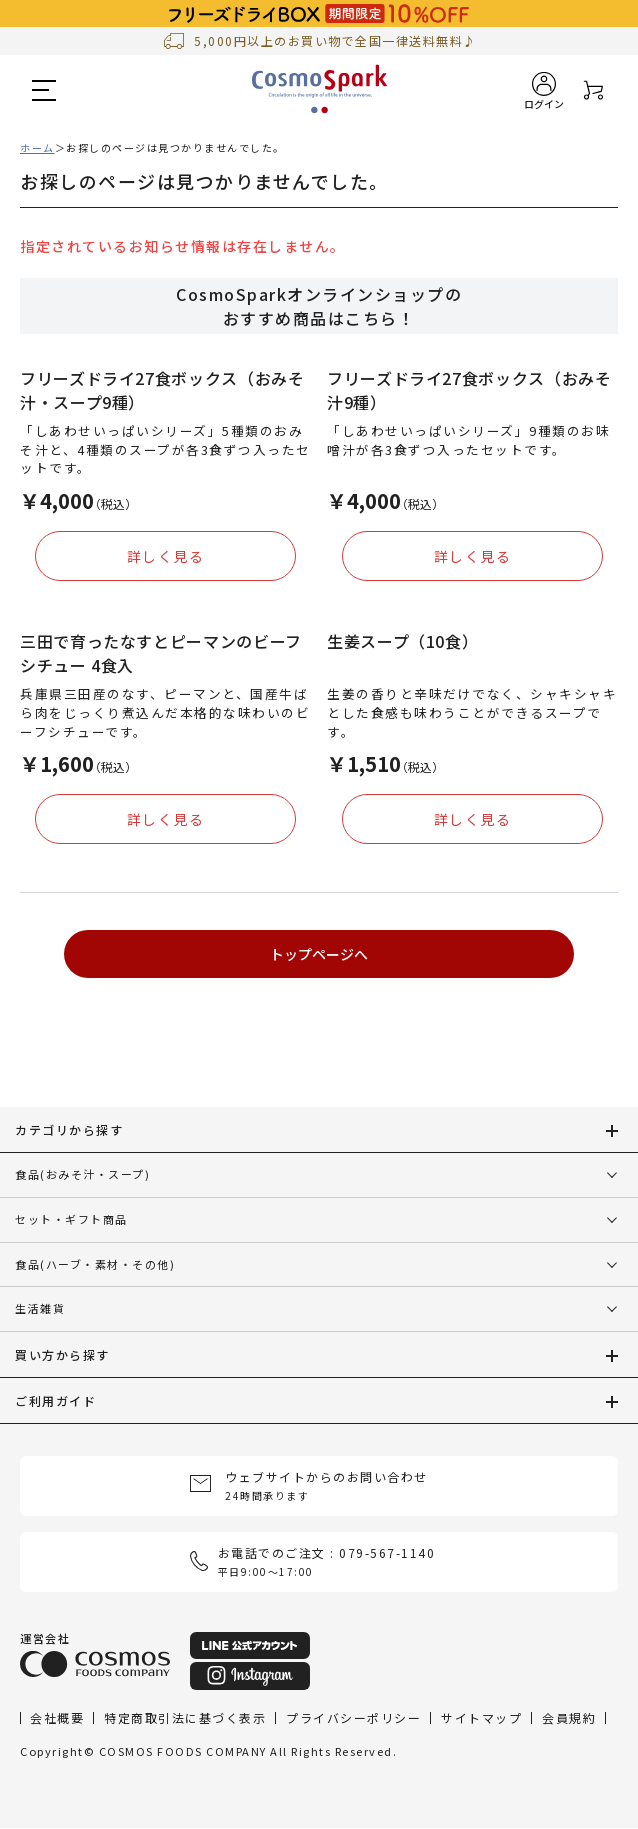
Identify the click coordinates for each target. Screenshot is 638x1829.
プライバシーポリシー (353, 1717)
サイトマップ (481, 1717)
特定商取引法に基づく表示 (185, 1717)
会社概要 (57, 1717)
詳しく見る (166, 556)
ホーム (37, 147)
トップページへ (319, 954)
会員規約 (569, 1717)
